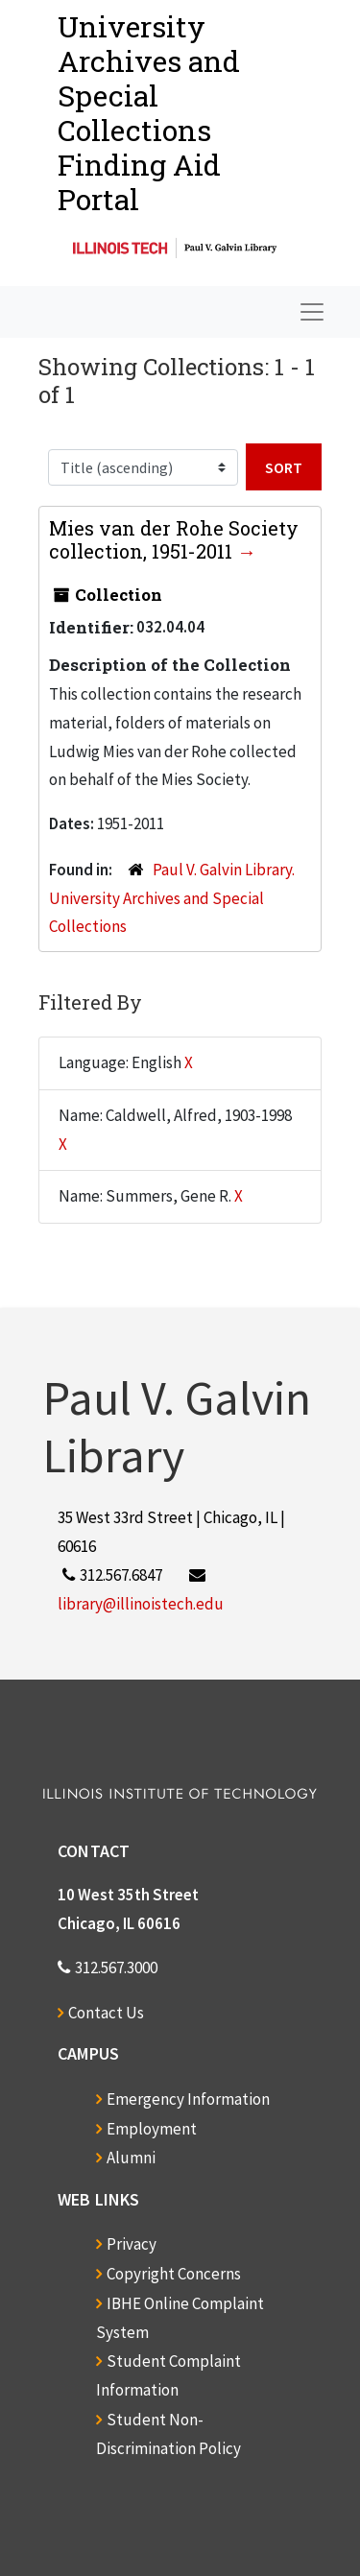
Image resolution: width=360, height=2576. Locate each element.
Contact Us (106, 2012)
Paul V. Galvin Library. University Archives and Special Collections (172, 898)
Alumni (131, 2157)
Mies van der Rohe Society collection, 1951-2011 (174, 539)
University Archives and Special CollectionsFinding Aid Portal (149, 113)
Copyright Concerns (174, 2273)
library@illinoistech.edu (141, 1603)
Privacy (131, 2243)
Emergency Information (188, 2099)
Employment (152, 2128)
